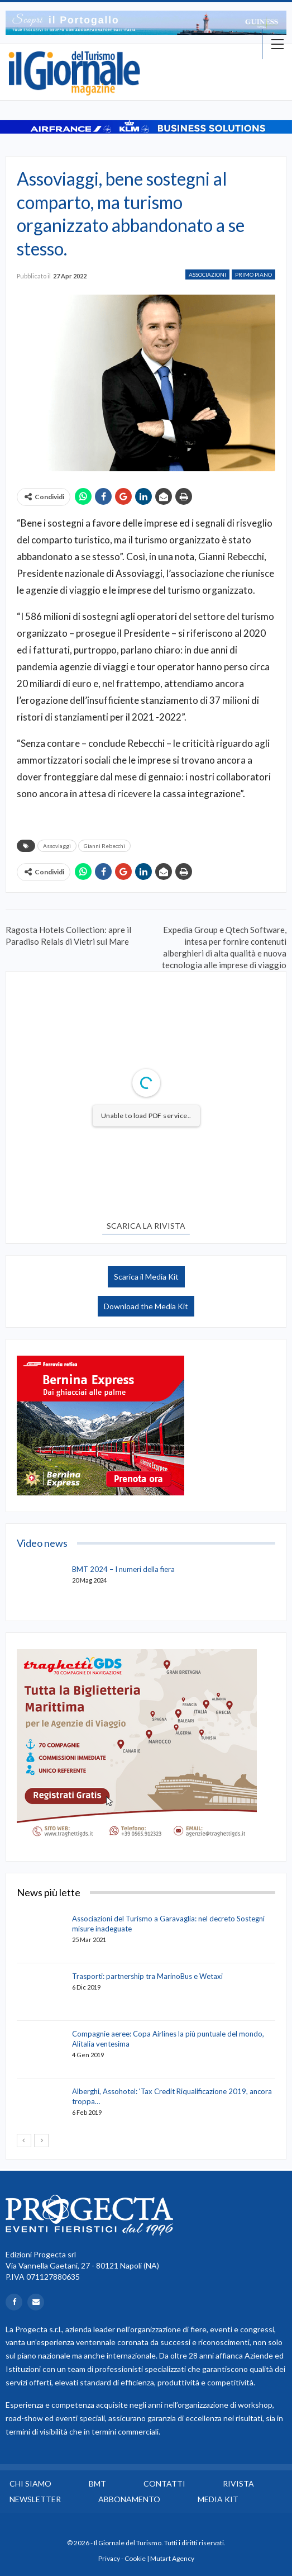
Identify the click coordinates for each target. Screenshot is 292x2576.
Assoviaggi (57, 845)
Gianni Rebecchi (104, 845)
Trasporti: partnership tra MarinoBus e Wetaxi (147, 1976)
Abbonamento (129, 2499)
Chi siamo (30, 2483)
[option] (146, 23)
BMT (97, 2483)
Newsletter (35, 2499)
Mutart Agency (172, 2558)
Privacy (109, 2558)
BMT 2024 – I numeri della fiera (123, 1569)
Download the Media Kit (146, 1306)
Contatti (164, 2483)
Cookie (135, 2558)
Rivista (238, 2483)
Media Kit (218, 2499)
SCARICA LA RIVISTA (146, 1225)
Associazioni (207, 274)
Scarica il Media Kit (146, 1276)
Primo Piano (253, 274)
